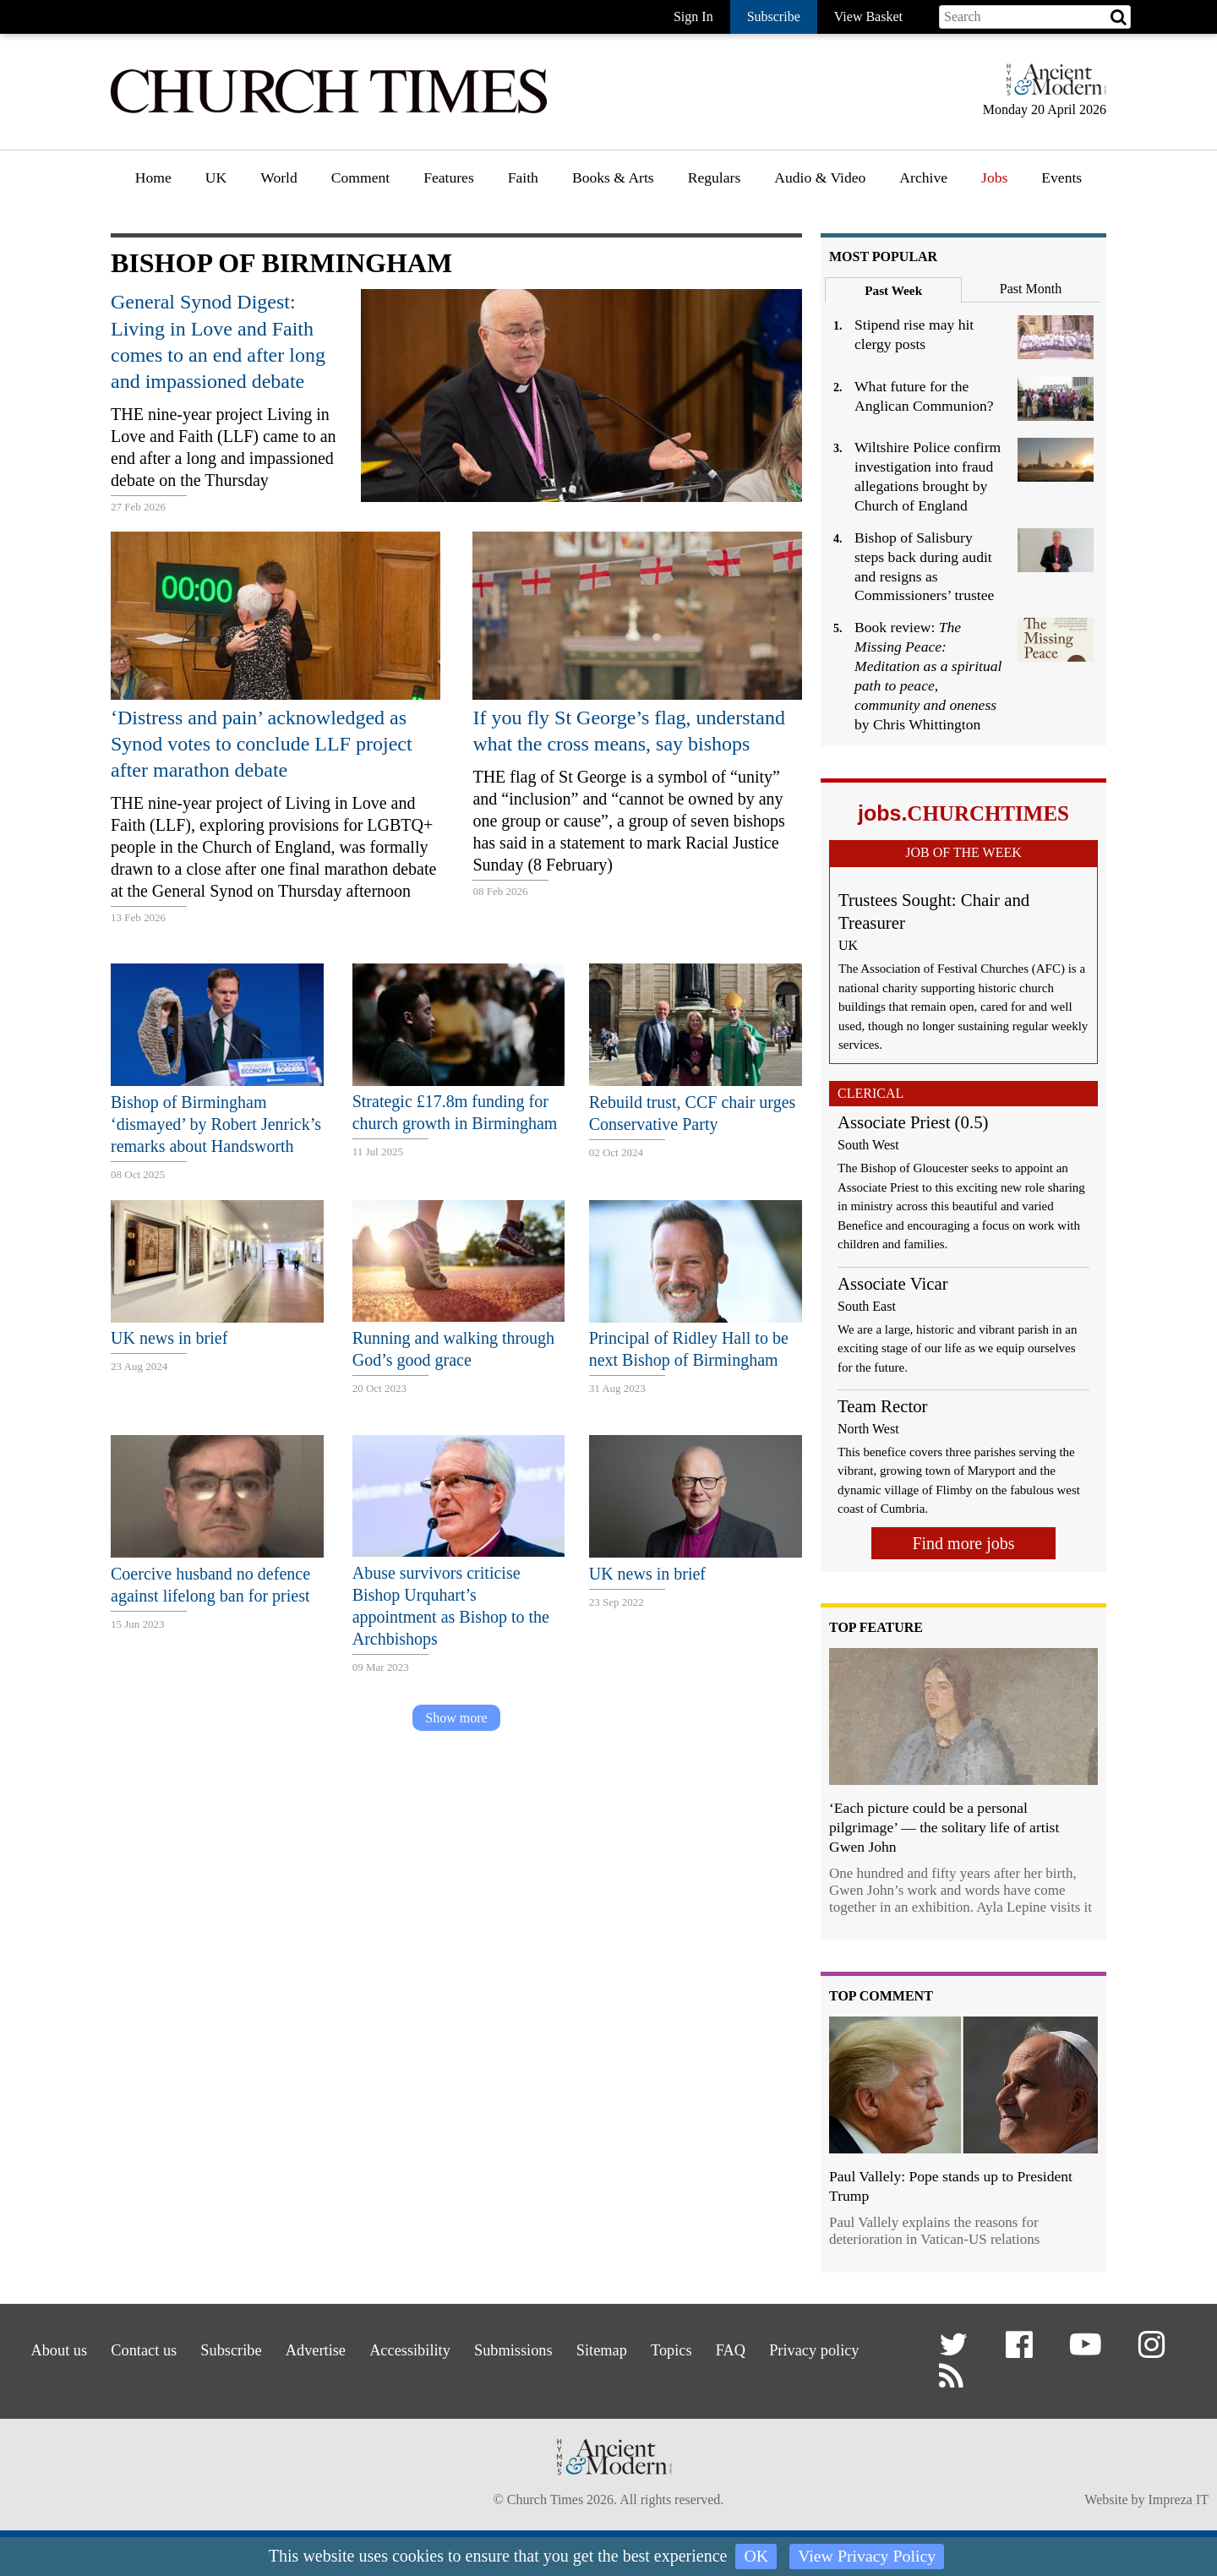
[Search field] (1035, 17)
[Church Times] (329, 111)
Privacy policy (441, 2368)
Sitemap (674, 2347)
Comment (360, 177)
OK (756, 2556)
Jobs (994, 177)
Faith (523, 177)
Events (1061, 177)
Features (448, 177)
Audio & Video (819, 177)
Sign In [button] (693, 16)
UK (215, 177)
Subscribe (269, 2347)
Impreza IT (1178, 2503)
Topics (752, 2347)
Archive (923, 177)
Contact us (173, 2347)
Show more (456, 1718)
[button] (956, 2351)
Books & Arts (613, 177)
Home (153, 177)
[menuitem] (153, 183)
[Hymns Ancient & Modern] (1051, 86)
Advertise (362, 2347)
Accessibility (465, 2347)
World (278, 177)
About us (79, 2347)
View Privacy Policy (867, 2556)
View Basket (868, 16)
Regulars (714, 177)
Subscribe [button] (773, 16)
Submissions (578, 2347)
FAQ (818, 2347)
